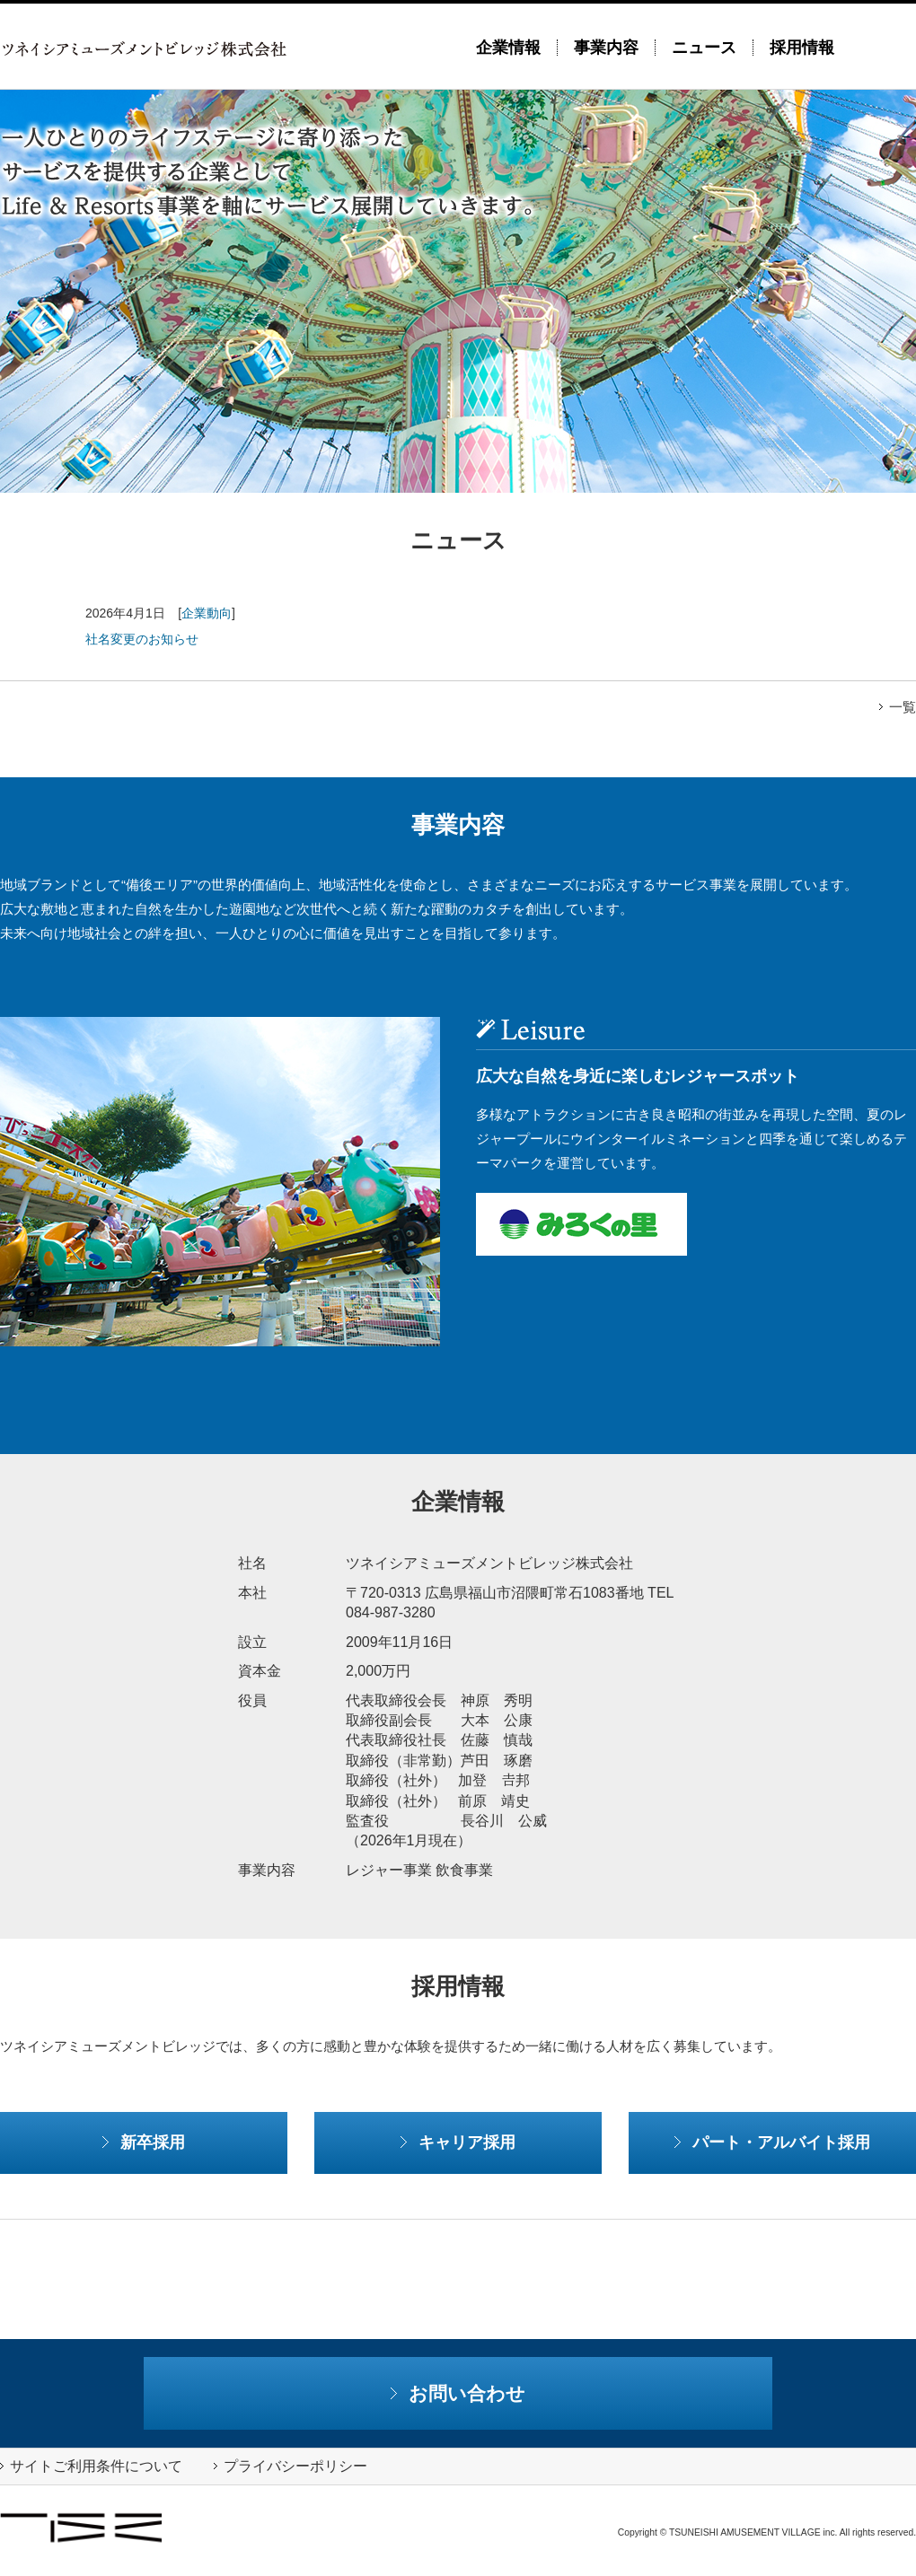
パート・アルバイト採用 (772, 2142)
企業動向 (206, 613)
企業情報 (508, 48)
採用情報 (802, 48)
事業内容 (606, 48)
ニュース (704, 48)
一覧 (897, 706)
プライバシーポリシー (290, 2466)
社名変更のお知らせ (141, 639)
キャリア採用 (458, 2142)
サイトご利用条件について (91, 2466)
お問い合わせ (458, 2393)
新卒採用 (143, 2142)
